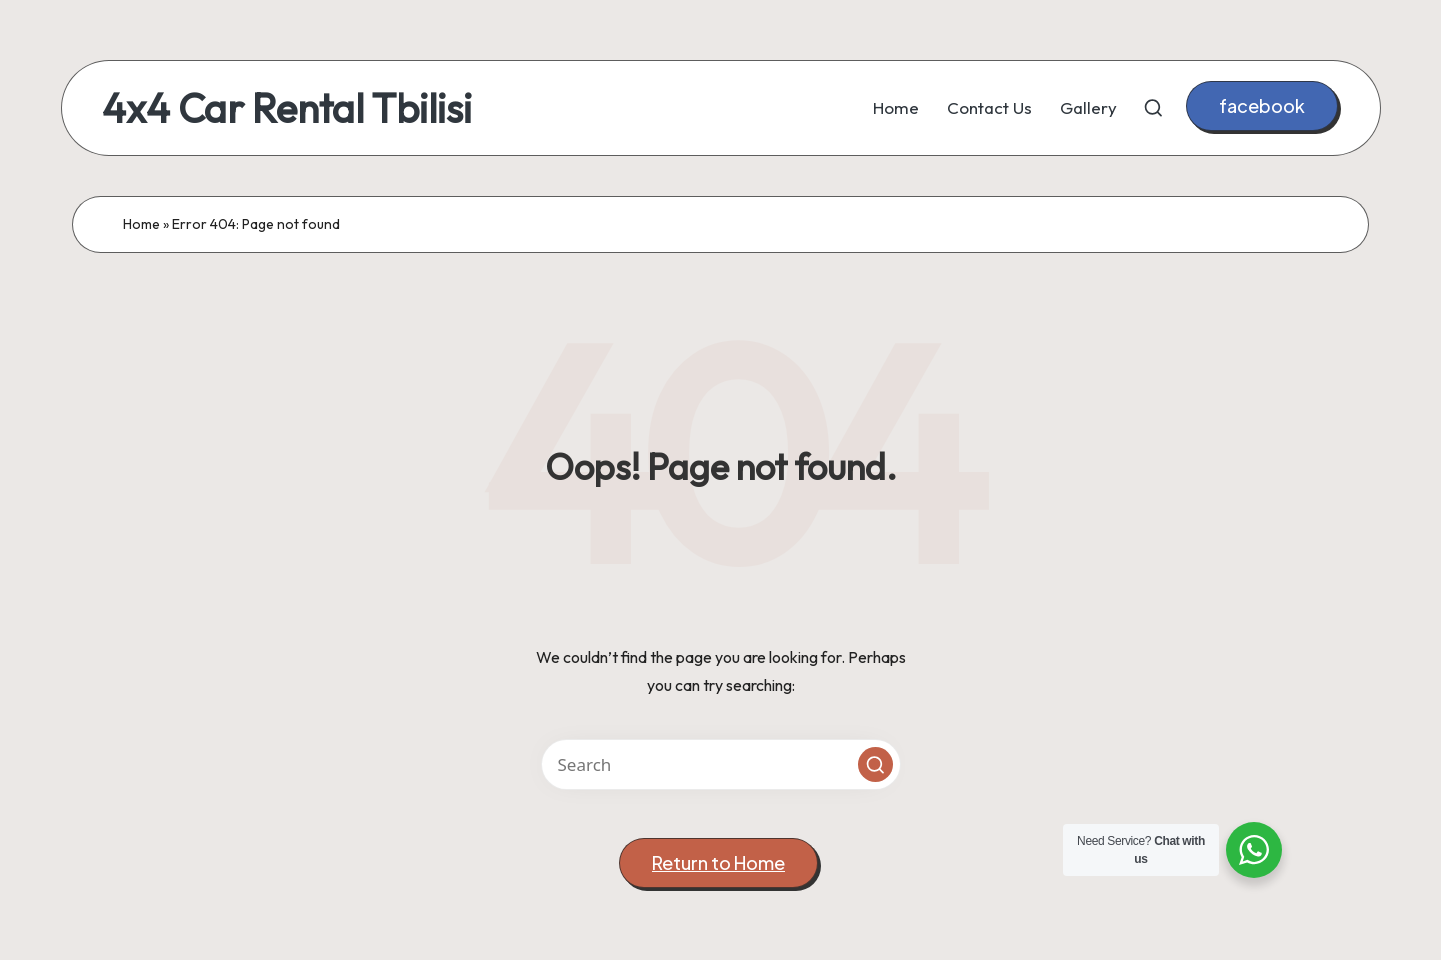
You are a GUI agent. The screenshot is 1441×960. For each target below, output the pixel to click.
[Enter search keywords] (721, 764)
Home (141, 224)
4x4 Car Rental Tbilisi (287, 108)
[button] (1262, 106)
